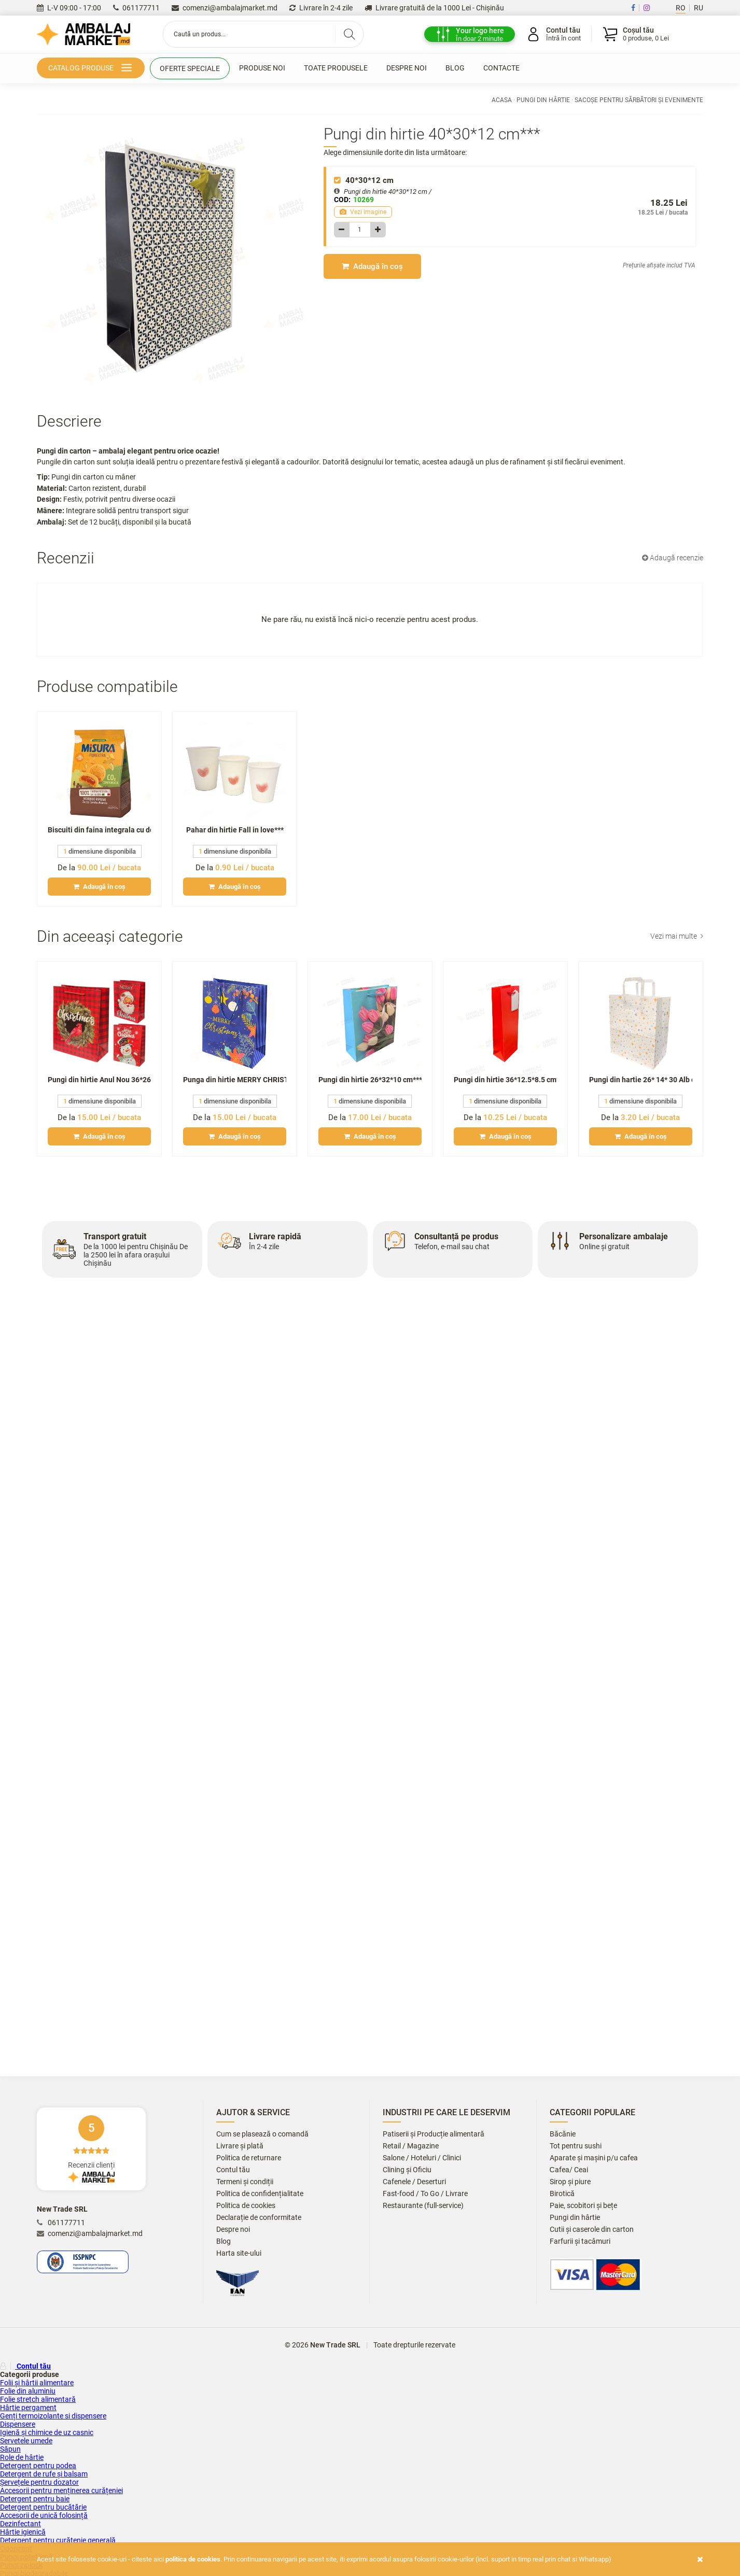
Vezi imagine (363, 212)
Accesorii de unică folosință (44, 2515)
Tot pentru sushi (576, 2146)
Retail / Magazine (411, 2146)
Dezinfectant (20, 2524)
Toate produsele (336, 68)
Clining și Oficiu (407, 2170)
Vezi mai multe (676, 936)
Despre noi (406, 68)
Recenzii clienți (91, 2149)
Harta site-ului (238, 2253)
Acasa (502, 100)
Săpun (10, 2449)
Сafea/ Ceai (569, 2170)
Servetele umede (26, 2441)
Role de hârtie (22, 2457)
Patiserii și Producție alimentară (433, 2134)
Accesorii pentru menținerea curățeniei (61, 2490)
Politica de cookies (245, 2206)
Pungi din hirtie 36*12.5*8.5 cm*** (505, 1079)
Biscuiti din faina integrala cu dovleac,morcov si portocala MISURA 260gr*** (99, 830)
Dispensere (17, 2424)
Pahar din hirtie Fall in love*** (235, 830)
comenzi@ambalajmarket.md (224, 8)
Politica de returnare (248, 2158)
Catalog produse (92, 69)
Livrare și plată (239, 2146)
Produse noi (262, 68)
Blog (455, 68)
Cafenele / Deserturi (414, 2182)
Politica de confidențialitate (259, 2194)
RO (681, 8)
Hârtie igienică (23, 2532)
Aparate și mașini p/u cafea (594, 2158)
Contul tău (233, 2170)
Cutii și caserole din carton (592, 2229)
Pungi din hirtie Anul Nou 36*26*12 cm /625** (99, 1079)
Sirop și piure (570, 2182)
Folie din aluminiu (27, 2391)
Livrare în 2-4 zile (321, 8)
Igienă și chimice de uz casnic (46, 2432)
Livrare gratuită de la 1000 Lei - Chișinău (434, 8)
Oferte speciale (190, 68)
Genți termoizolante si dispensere (53, 2416)
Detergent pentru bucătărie (43, 2507)
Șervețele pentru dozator (39, 2482)
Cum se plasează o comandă (262, 2134)
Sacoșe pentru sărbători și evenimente (639, 100)
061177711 (136, 8)
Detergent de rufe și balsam (44, 2474)
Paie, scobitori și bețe (583, 2206)
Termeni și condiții (244, 2182)
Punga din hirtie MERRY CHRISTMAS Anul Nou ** (234, 1079)
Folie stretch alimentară (38, 2399)
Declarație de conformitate (258, 2217)
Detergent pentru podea (38, 2465)
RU (698, 8)
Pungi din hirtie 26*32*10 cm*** (370, 1079)
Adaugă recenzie (672, 558)
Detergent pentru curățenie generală (58, 2540)
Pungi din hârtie (543, 100)
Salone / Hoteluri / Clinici (422, 2158)
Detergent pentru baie (34, 2499)
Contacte (501, 68)
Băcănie (563, 2134)
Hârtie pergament (28, 2407)
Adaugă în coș (372, 266)
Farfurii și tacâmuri (580, 2241)
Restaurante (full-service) (423, 2206)
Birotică (562, 2194)
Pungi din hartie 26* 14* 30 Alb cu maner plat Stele (640, 1079)
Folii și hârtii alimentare (37, 2383)
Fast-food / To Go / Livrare (425, 2194)
